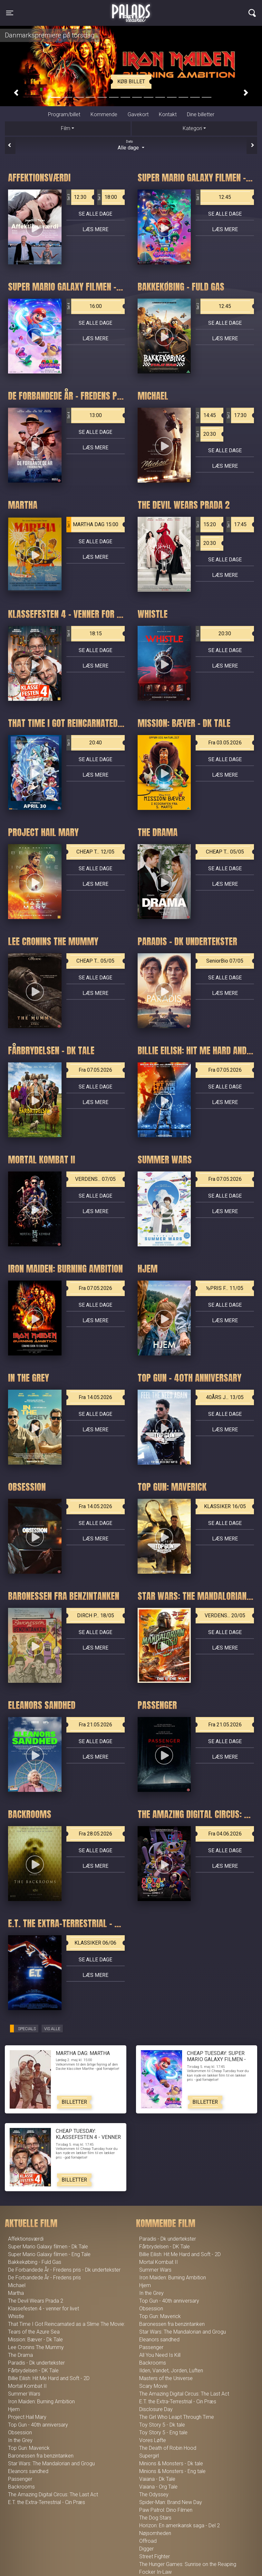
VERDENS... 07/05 (95, 1179)
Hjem (14, 2409)
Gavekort (138, 114)
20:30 (206, 434)
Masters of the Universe (166, 2378)
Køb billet (131, 81)
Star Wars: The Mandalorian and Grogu (51, 2463)
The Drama (20, 2355)
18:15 (84, 633)
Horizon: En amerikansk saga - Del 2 (179, 2525)
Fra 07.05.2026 (95, 1070)
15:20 (206, 524)
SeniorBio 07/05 (224, 961)
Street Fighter (154, 2556)
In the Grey (20, 2440)
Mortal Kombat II (27, 2386)
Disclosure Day (156, 2409)
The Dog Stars (155, 2518)
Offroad (148, 2541)
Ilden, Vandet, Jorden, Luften (171, 2370)
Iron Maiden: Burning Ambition (41, 2401)
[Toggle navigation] (9, 13)
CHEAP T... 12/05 (95, 852)
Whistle (16, 2316)
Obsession (20, 2432)
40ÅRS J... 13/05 (225, 1397)
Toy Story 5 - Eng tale (163, 2432)
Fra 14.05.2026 (95, 1397)
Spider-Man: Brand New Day (170, 2502)
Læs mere (95, 229)
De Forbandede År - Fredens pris (44, 2277)
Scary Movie (153, 2386)
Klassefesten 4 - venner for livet (43, 2308)
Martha (16, 2293)
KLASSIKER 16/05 (225, 1506)
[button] (16, 93)
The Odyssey (154, 2494)
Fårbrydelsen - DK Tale (33, 2370)
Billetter (74, 2102)
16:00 (84, 306)
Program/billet (64, 114)
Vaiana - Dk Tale (157, 2479)
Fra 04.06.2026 (225, 1834)
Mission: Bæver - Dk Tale (35, 2339)
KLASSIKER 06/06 (95, 1943)
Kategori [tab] (192, 128)
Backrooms (21, 2487)
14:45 (206, 415)
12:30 (76, 197)
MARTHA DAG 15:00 (92, 524)
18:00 (107, 197)
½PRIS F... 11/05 (224, 1288)
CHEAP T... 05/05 (225, 852)
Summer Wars (24, 2394)
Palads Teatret (130, 9)
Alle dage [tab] (131, 145)
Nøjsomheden (155, 2533)
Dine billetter (200, 114)
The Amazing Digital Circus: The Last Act (53, 2494)
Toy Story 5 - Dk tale (162, 2425)
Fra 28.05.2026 (95, 1834)
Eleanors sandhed (28, 2471)
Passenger (20, 2479)
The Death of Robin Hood (167, 2448)
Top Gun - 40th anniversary (38, 2425)
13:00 (84, 415)
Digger (146, 2549)
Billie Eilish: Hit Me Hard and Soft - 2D (49, 2378)
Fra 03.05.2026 (225, 743)
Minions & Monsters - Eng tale (172, 2471)
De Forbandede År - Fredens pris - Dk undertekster (64, 2270)
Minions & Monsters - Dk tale (171, 2463)
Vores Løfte (152, 2440)
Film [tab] (65, 128)
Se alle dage (95, 214)
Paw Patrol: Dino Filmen (165, 2510)
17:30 (236, 415)
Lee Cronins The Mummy (36, 2347)
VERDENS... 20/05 (225, 1615)
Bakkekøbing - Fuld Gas (34, 2262)
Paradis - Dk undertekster (36, 2363)
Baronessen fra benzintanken (40, 2456)
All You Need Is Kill (159, 2355)
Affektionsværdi (26, 2239)
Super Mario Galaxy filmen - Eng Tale (49, 2254)
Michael (16, 2285)
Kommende (104, 114)
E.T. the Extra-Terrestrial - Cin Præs (46, 2502)
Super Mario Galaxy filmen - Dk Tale (48, 2247)
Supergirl (149, 2456)
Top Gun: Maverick (29, 2448)
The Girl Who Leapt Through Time (176, 2417)
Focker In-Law (155, 2572)
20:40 (84, 743)
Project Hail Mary (27, 2417)
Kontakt (168, 114)
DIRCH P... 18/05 (95, 1615)
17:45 (236, 524)
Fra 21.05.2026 (95, 1725)
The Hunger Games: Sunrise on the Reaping (187, 2564)
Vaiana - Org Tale (158, 2487)
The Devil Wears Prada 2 (35, 2301)
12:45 (213, 197)
